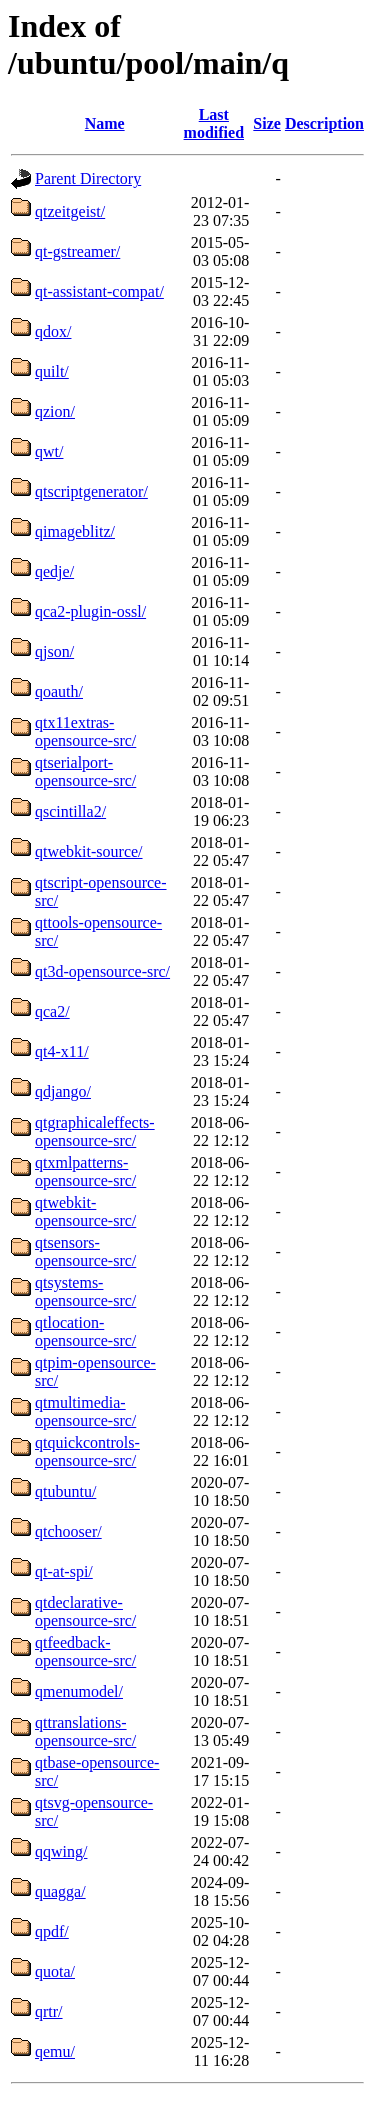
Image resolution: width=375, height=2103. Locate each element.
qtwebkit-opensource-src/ (85, 1211)
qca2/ (52, 1011)
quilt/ (52, 371)
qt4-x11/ (62, 1051)
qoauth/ (59, 691)
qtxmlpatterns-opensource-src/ (85, 1171)
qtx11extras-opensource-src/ (85, 731)
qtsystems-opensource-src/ (85, 1291)
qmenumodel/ (79, 1691)
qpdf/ (52, 1931)
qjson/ (54, 651)
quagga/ (60, 1891)
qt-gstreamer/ (77, 251)
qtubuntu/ (65, 1491)
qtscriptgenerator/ (91, 491)
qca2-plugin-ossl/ (90, 611)
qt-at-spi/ (64, 1571)
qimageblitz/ (75, 531)
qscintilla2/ (70, 811)
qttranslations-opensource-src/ (85, 1731)
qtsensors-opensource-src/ (85, 1251)
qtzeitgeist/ (70, 211)
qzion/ (55, 411)
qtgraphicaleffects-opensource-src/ (95, 1131)
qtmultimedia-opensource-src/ (85, 1411)
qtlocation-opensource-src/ (85, 1331)
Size (267, 123)
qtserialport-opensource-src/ (85, 771)
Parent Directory (88, 178)
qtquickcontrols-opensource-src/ (87, 1451)
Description (324, 123)
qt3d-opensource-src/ (102, 971)
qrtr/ (49, 2011)
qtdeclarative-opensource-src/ (85, 1611)
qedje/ (54, 571)
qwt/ (49, 451)
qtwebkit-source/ (89, 851)
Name (105, 123)
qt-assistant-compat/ (99, 291)
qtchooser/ (68, 1531)
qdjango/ (63, 1091)
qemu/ (55, 2051)
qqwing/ (61, 1851)
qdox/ (53, 331)
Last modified (214, 123)
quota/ (55, 1971)
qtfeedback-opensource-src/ (85, 1651)
